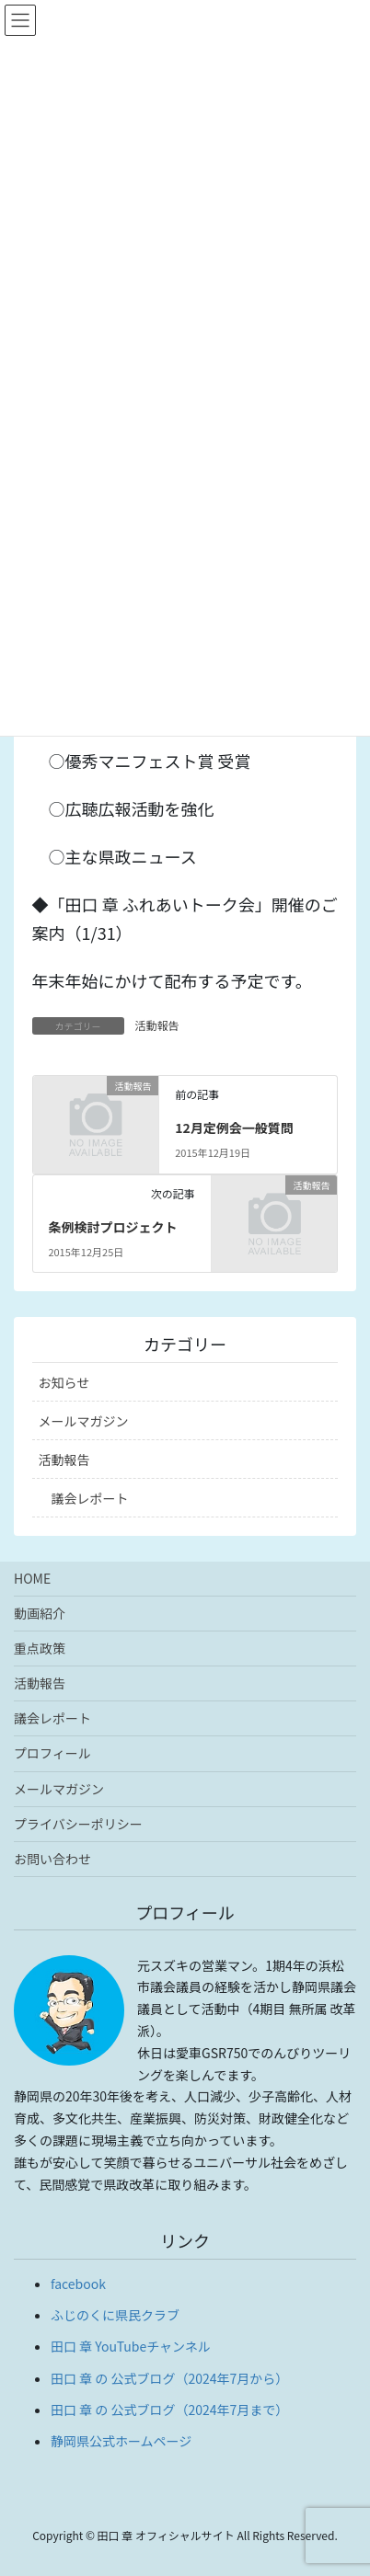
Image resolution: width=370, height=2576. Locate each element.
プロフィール (52, 1753)
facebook (78, 2283)
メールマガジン (84, 1421)
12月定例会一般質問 (234, 1127)
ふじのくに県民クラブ (115, 2315)
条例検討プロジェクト (112, 1227)
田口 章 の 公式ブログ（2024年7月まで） (169, 2409)
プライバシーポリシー (78, 1824)
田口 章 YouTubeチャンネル (131, 2346)
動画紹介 (39, 1613)
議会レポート (90, 1498)
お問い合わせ (52, 1858)
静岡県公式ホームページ (121, 2441)
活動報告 (157, 1025)
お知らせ (64, 1382)
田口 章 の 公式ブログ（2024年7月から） (169, 2378)
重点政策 (39, 1648)
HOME (32, 1578)
